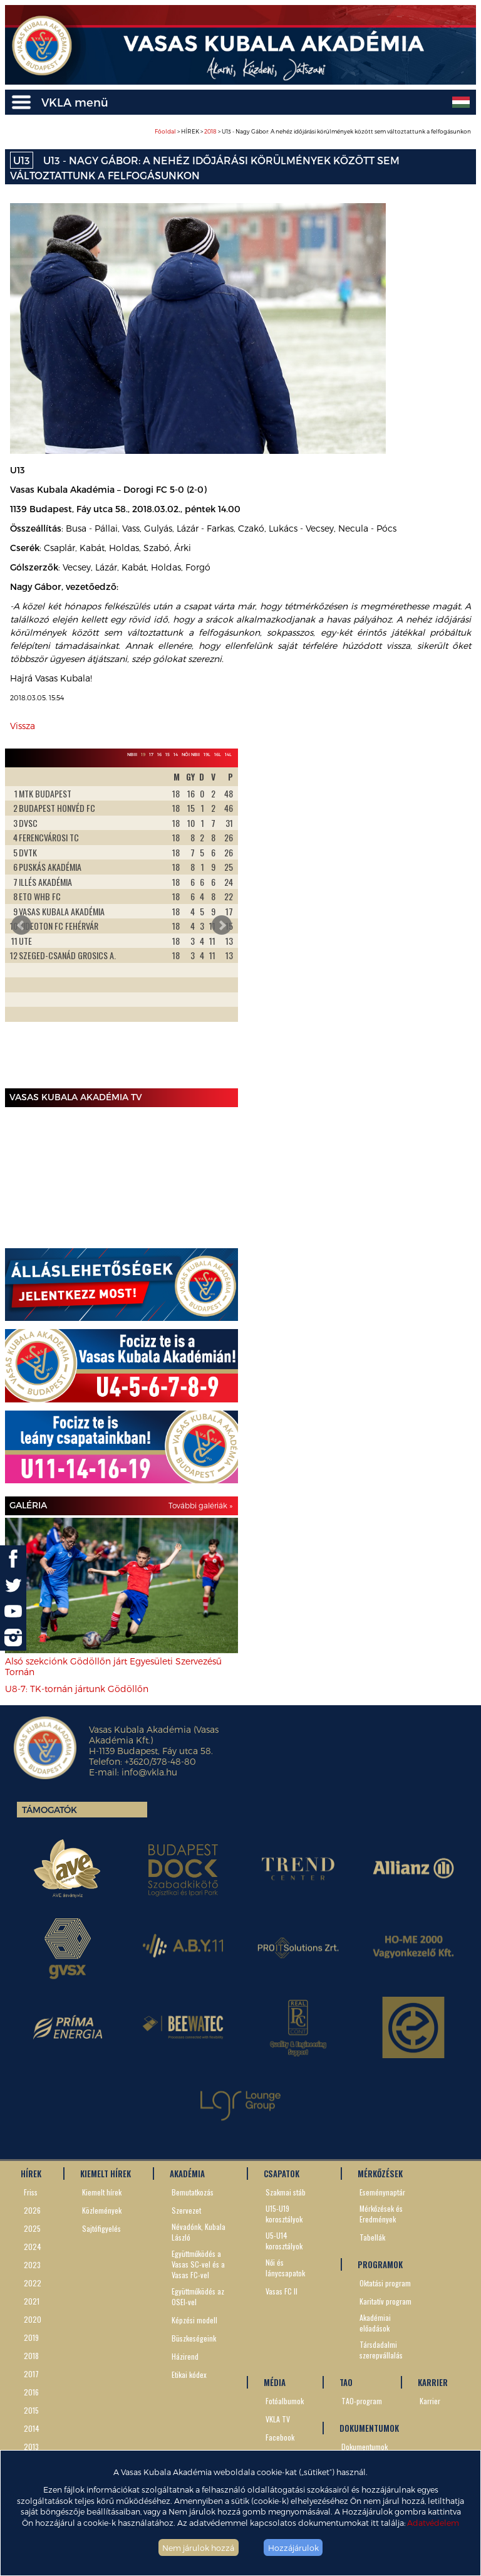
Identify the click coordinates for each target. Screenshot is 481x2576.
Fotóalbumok (285, 2400)
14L (228, 754)
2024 (32, 2246)
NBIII (132, 754)
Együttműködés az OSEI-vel (198, 2296)
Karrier (430, 2400)
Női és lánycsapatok (285, 2267)
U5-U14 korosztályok (284, 2240)
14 (175, 754)
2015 (31, 2410)
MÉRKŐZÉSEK (380, 2173)
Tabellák (372, 2237)
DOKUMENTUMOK (369, 2428)
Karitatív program (385, 2301)
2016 (31, 2392)
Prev (21, 925)
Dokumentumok (364, 2446)
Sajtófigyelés (101, 2228)
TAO (346, 2382)
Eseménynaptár (382, 2192)
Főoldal (165, 131)
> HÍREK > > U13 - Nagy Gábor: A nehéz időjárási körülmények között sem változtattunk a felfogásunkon (313, 131)
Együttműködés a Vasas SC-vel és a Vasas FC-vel (198, 2264)
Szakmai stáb (286, 2192)
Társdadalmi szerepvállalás (381, 2349)
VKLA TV (278, 2419)
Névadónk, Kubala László (198, 2231)
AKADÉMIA (187, 2173)
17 (151, 754)
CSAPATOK (281, 2173)
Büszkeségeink (194, 2338)
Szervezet (186, 2210)
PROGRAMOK (380, 2264)
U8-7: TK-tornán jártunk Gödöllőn (76, 1688)
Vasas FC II (281, 2291)
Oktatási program (385, 2283)
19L (207, 754)
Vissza (22, 725)
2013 (31, 2446)
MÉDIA (275, 2382)
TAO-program (361, 2400)
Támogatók (49, 1809)
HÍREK (31, 2173)
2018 (210, 131)
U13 (21, 160)
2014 (31, 2428)
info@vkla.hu (149, 1772)
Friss (31, 2192)
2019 (31, 2337)
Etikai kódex (189, 2374)
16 (159, 754)
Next (222, 925)
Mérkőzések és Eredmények (381, 2213)
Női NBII (191, 754)
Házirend (185, 2356)
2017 (31, 2373)
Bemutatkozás (193, 2192)
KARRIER (433, 2382)
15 (167, 754)
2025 (32, 2228)
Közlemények (102, 2210)
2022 (32, 2283)
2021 (31, 2301)
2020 (32, 2319)
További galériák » (200, 1505)
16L (217, 754)
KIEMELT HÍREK (105, 2173)
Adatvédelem (433, 2522)
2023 (32, 2264)
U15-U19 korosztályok (284, 2213)
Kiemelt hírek (102, 2192)
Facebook (280, 2437)
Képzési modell (194, 2320)
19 (143, 754)
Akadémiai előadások (375, 2322)
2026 (32, 2210)
